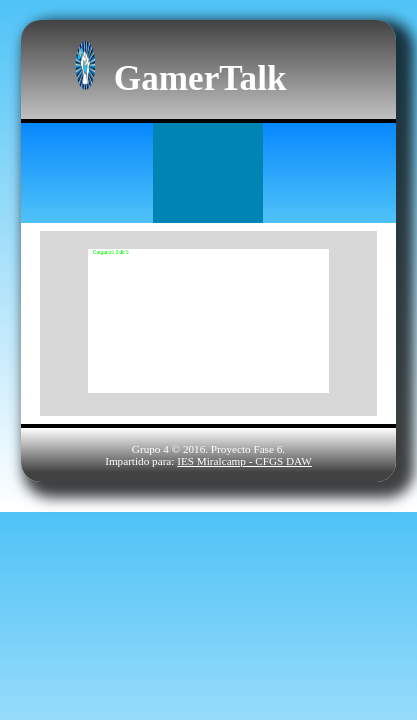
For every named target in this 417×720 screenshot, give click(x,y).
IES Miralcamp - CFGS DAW (244, 461)
